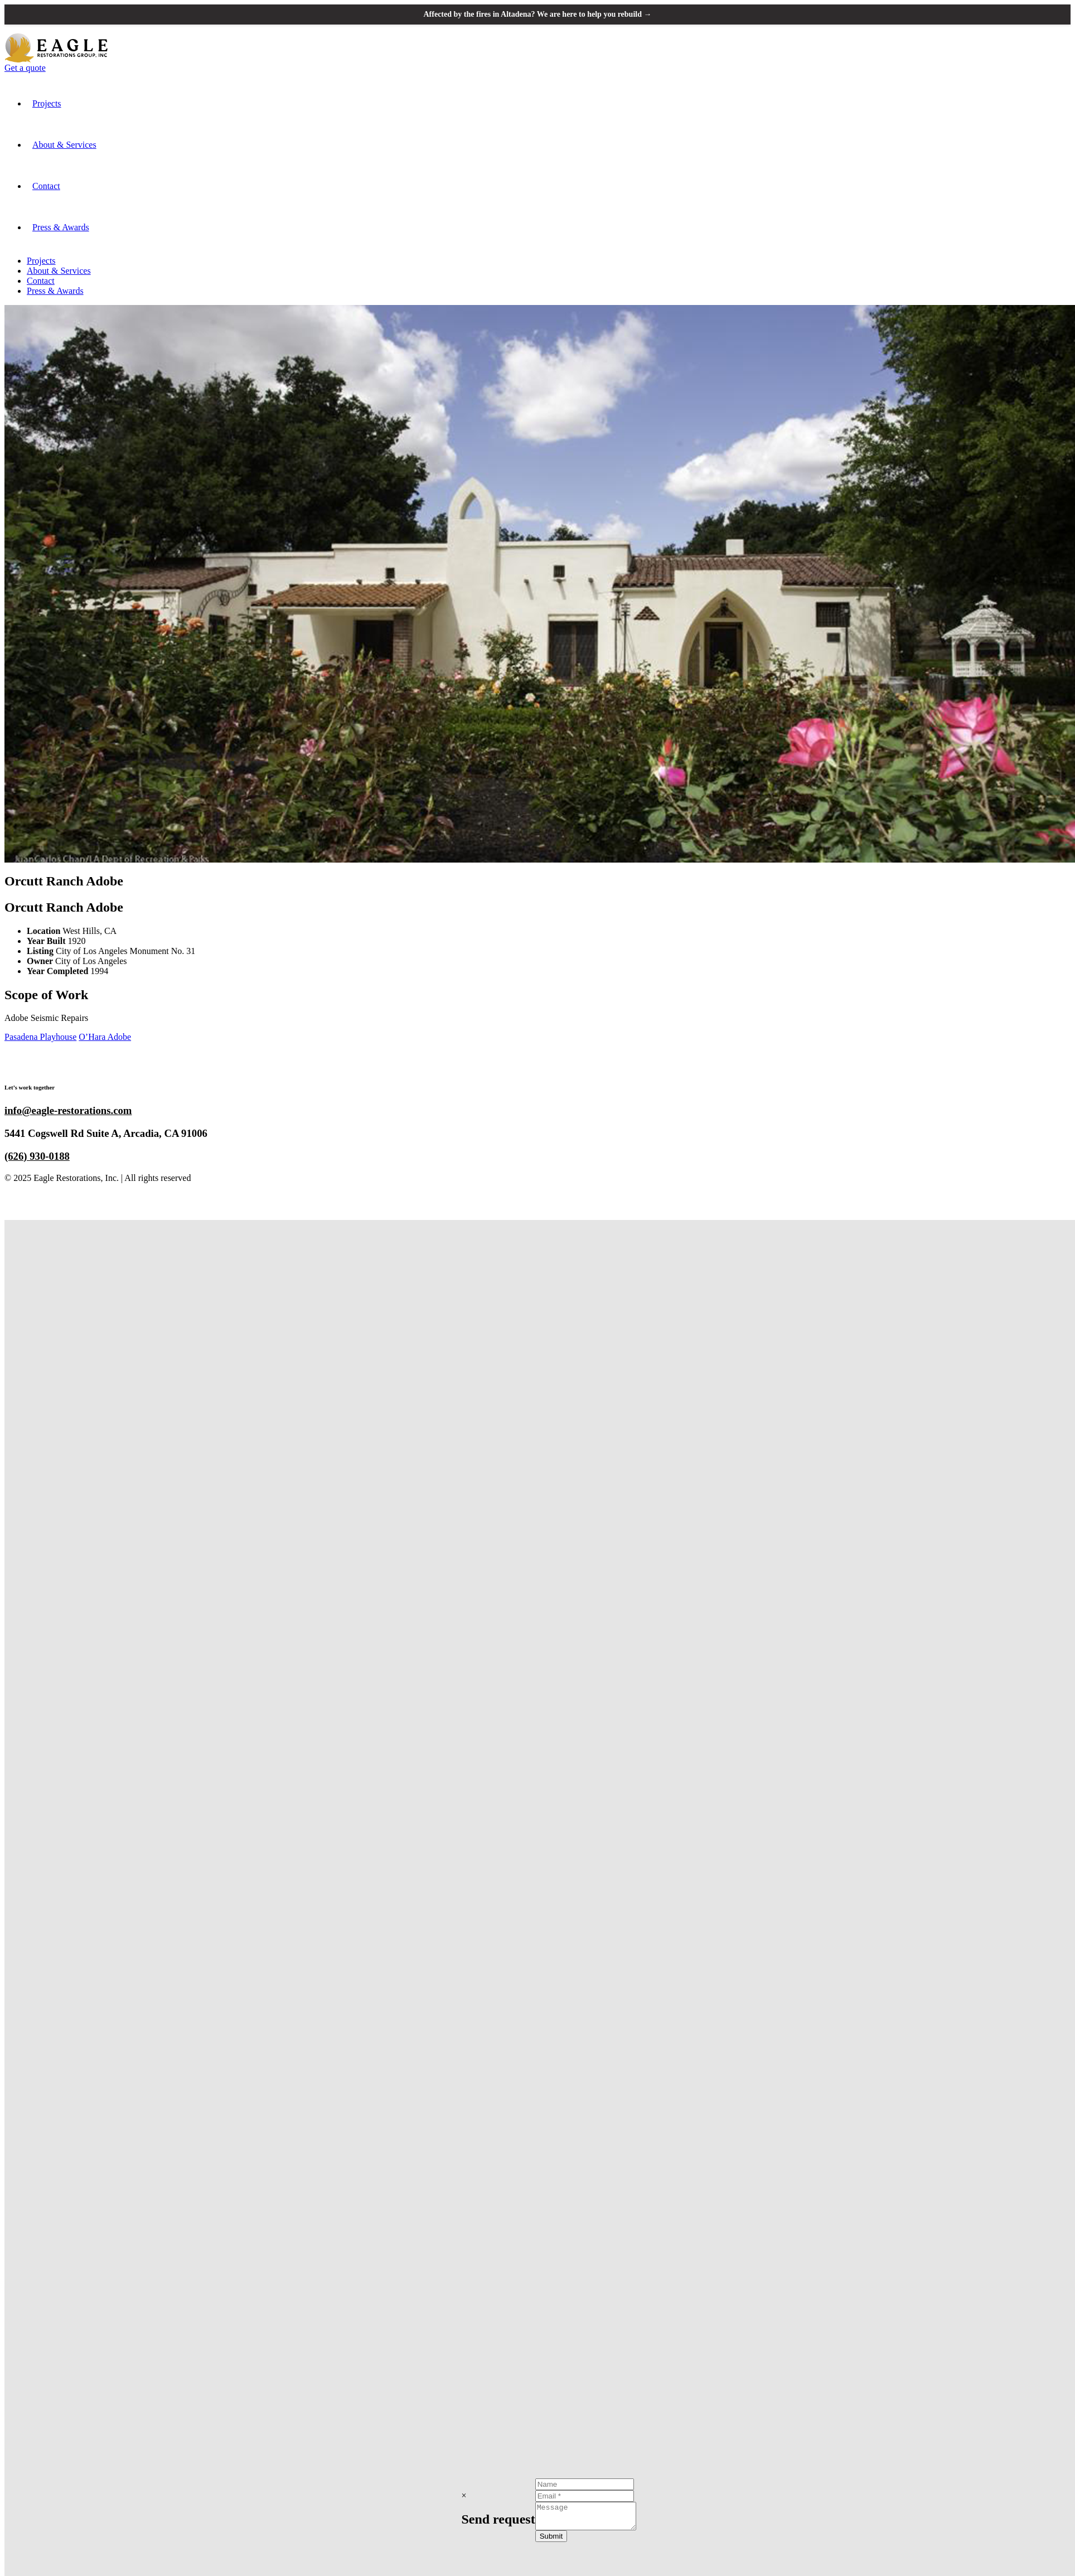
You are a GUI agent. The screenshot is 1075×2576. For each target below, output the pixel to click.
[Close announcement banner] (1056, 14)
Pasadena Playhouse (40, 1037)
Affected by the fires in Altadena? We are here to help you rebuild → (538, 14)
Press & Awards (60, 227)
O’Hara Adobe (105, 1037)
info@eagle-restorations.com (68, 1110)
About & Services (64, 144)
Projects (46, 103)
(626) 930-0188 (37, 1156)
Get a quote (25, 67)
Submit (545, 2538)
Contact (46, 186)
